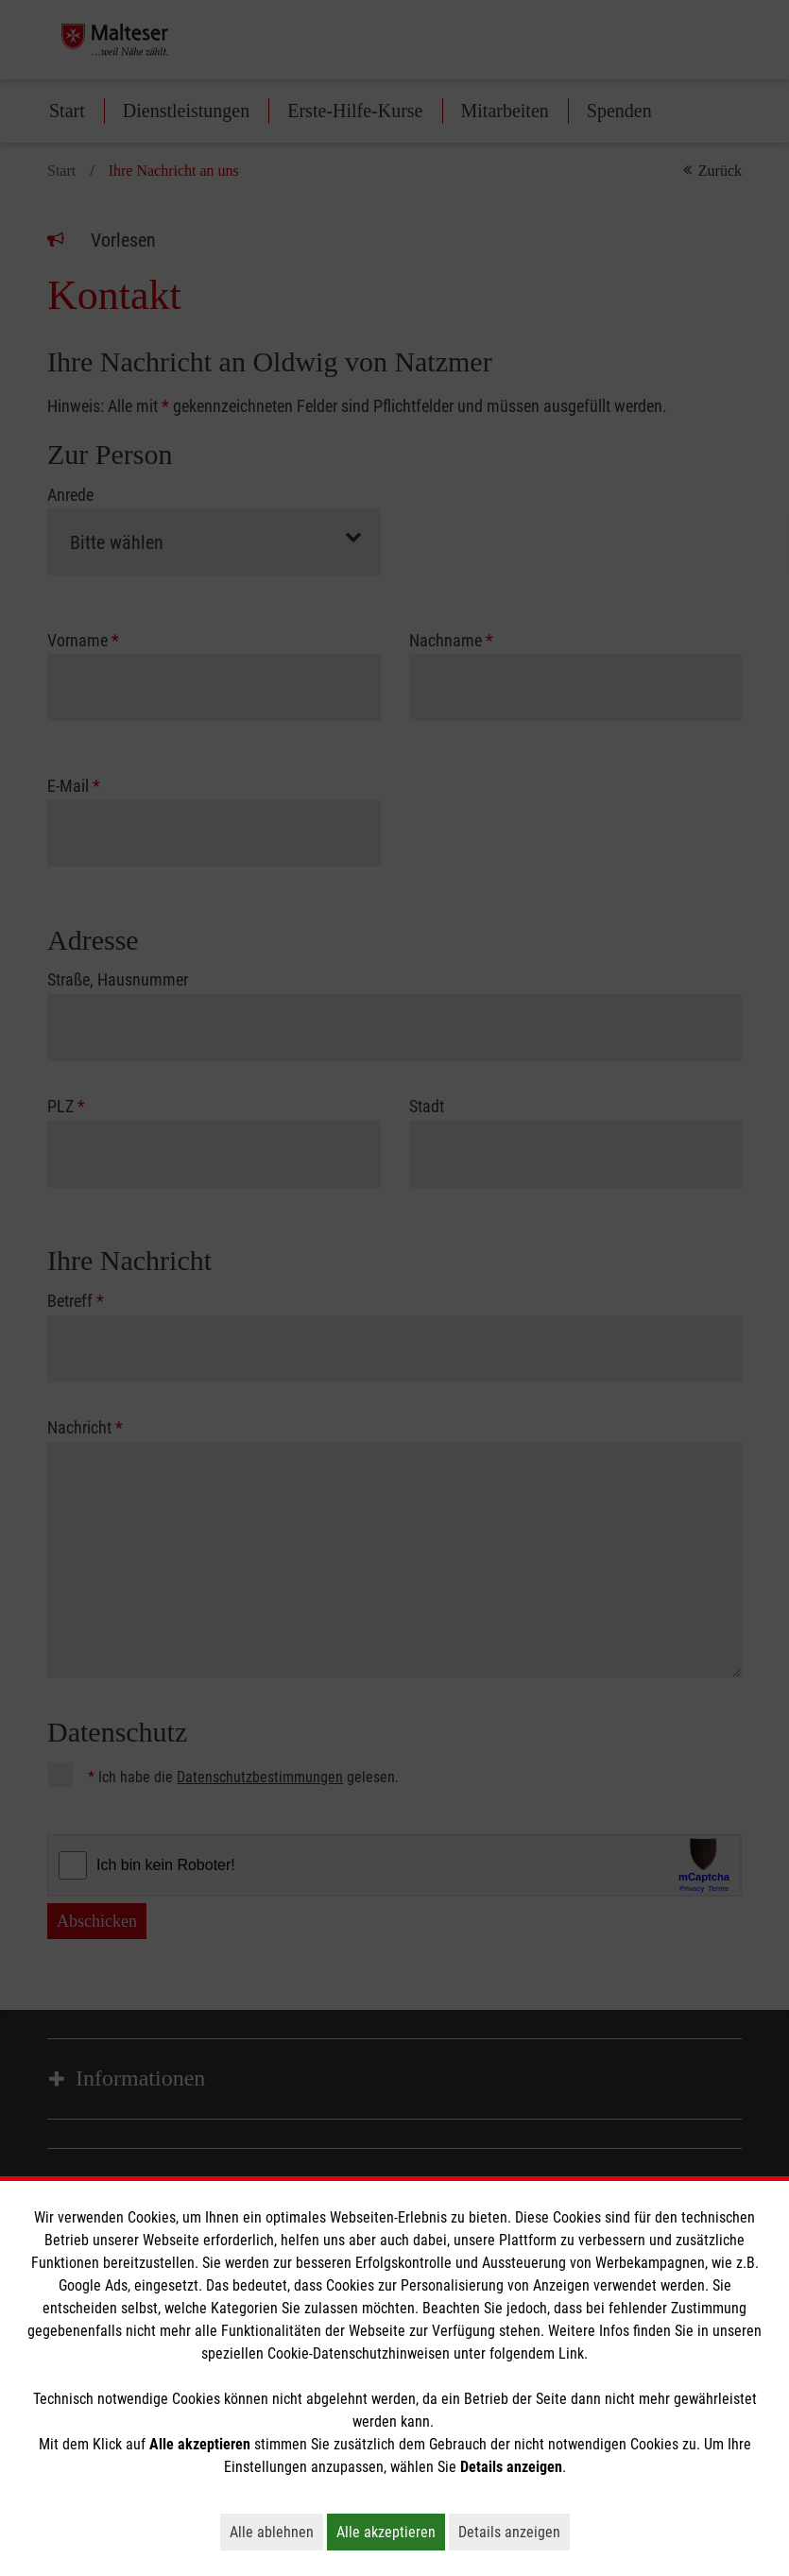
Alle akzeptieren (390, 2531)
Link (571, 2353)
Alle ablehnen (276, 2531)
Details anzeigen (514, 2531)
